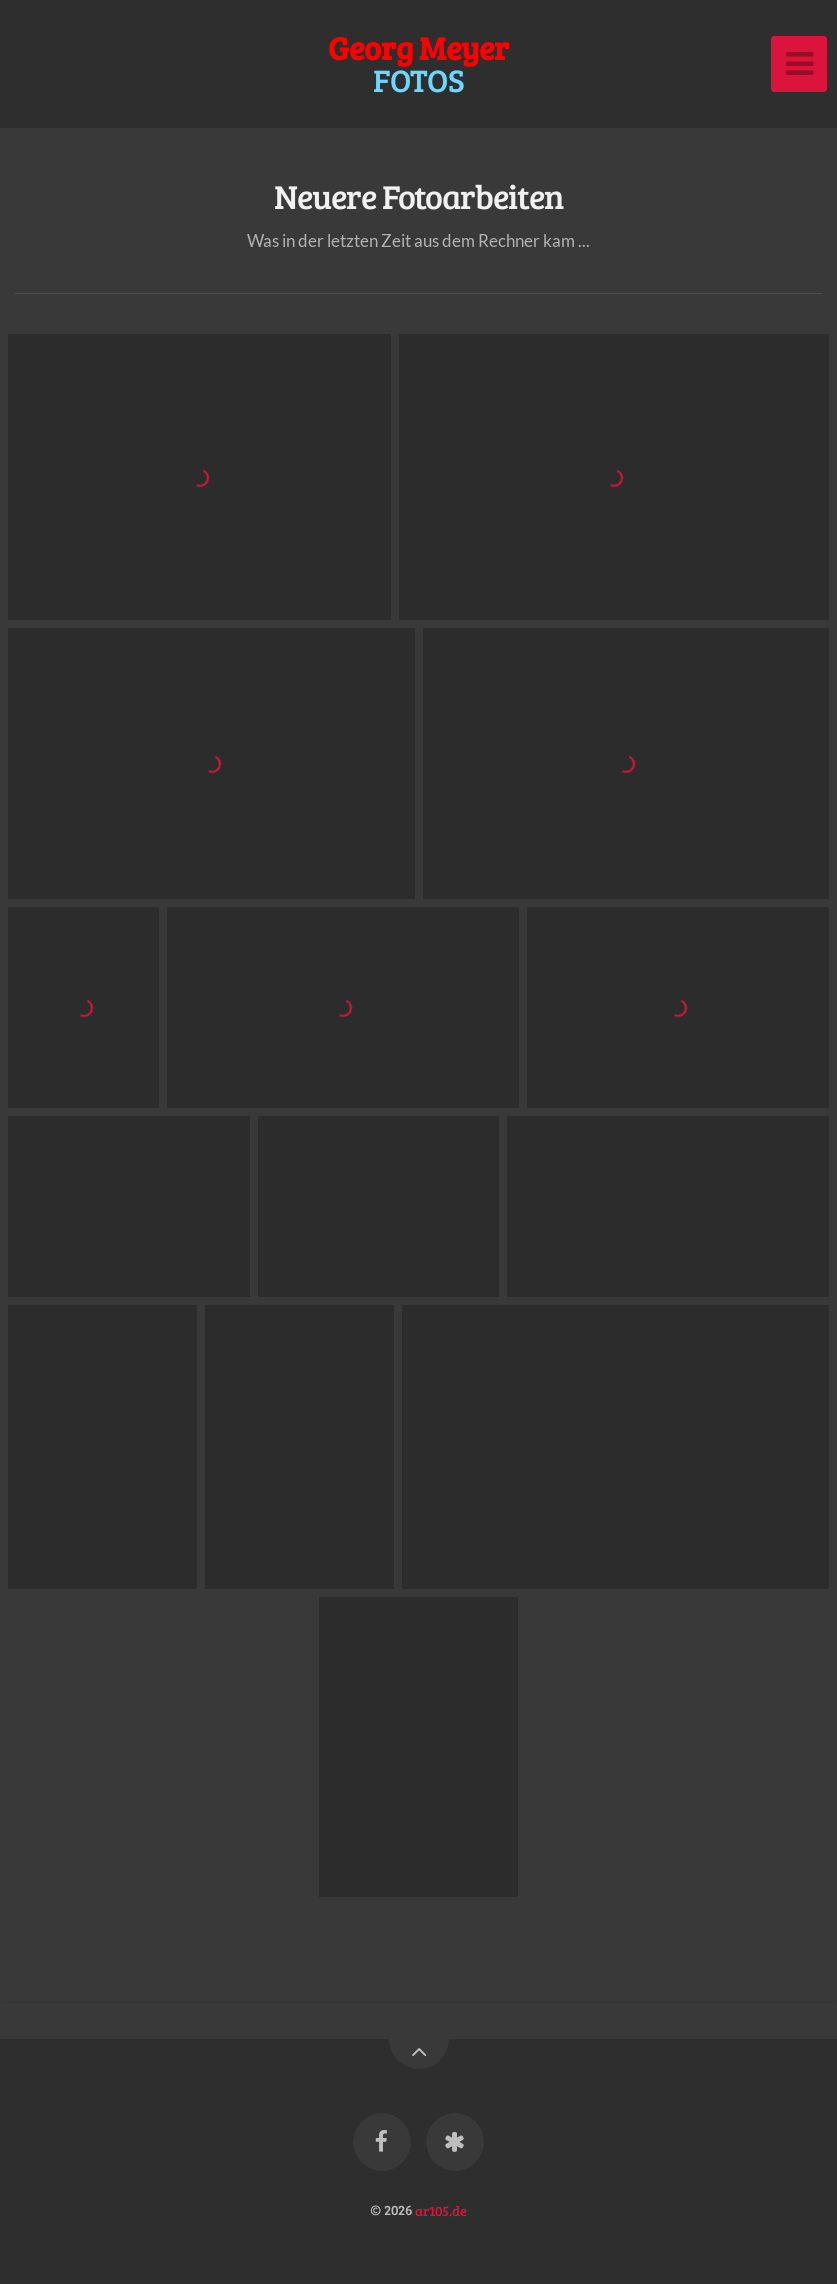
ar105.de (441, 2209)
